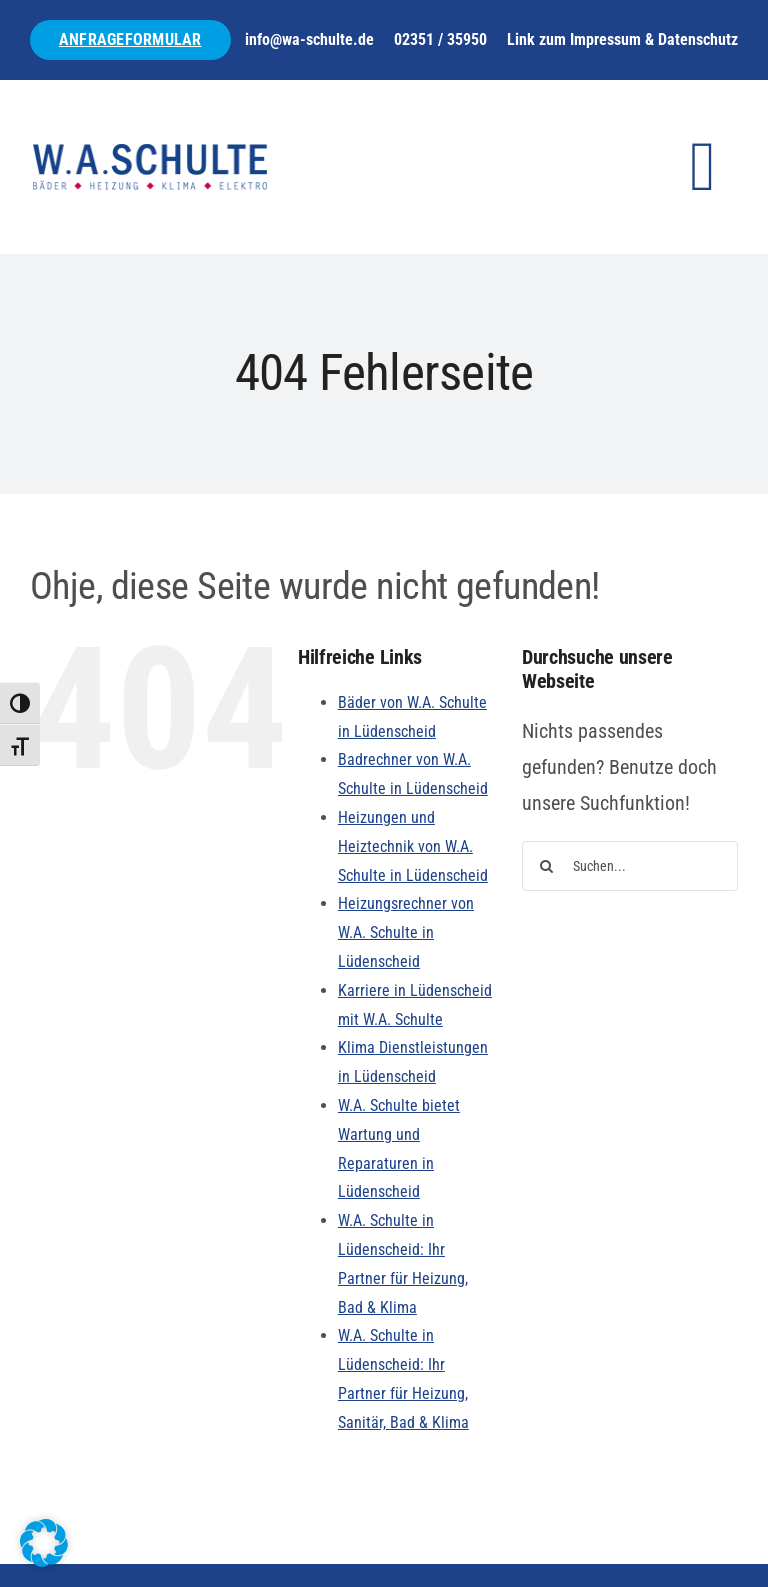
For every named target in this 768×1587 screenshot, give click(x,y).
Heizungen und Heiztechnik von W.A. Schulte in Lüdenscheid (413, 846)
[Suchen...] (630, 866)
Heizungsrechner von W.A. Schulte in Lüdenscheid (406, 932)
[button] (44, 1543)
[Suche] (547, 866)
